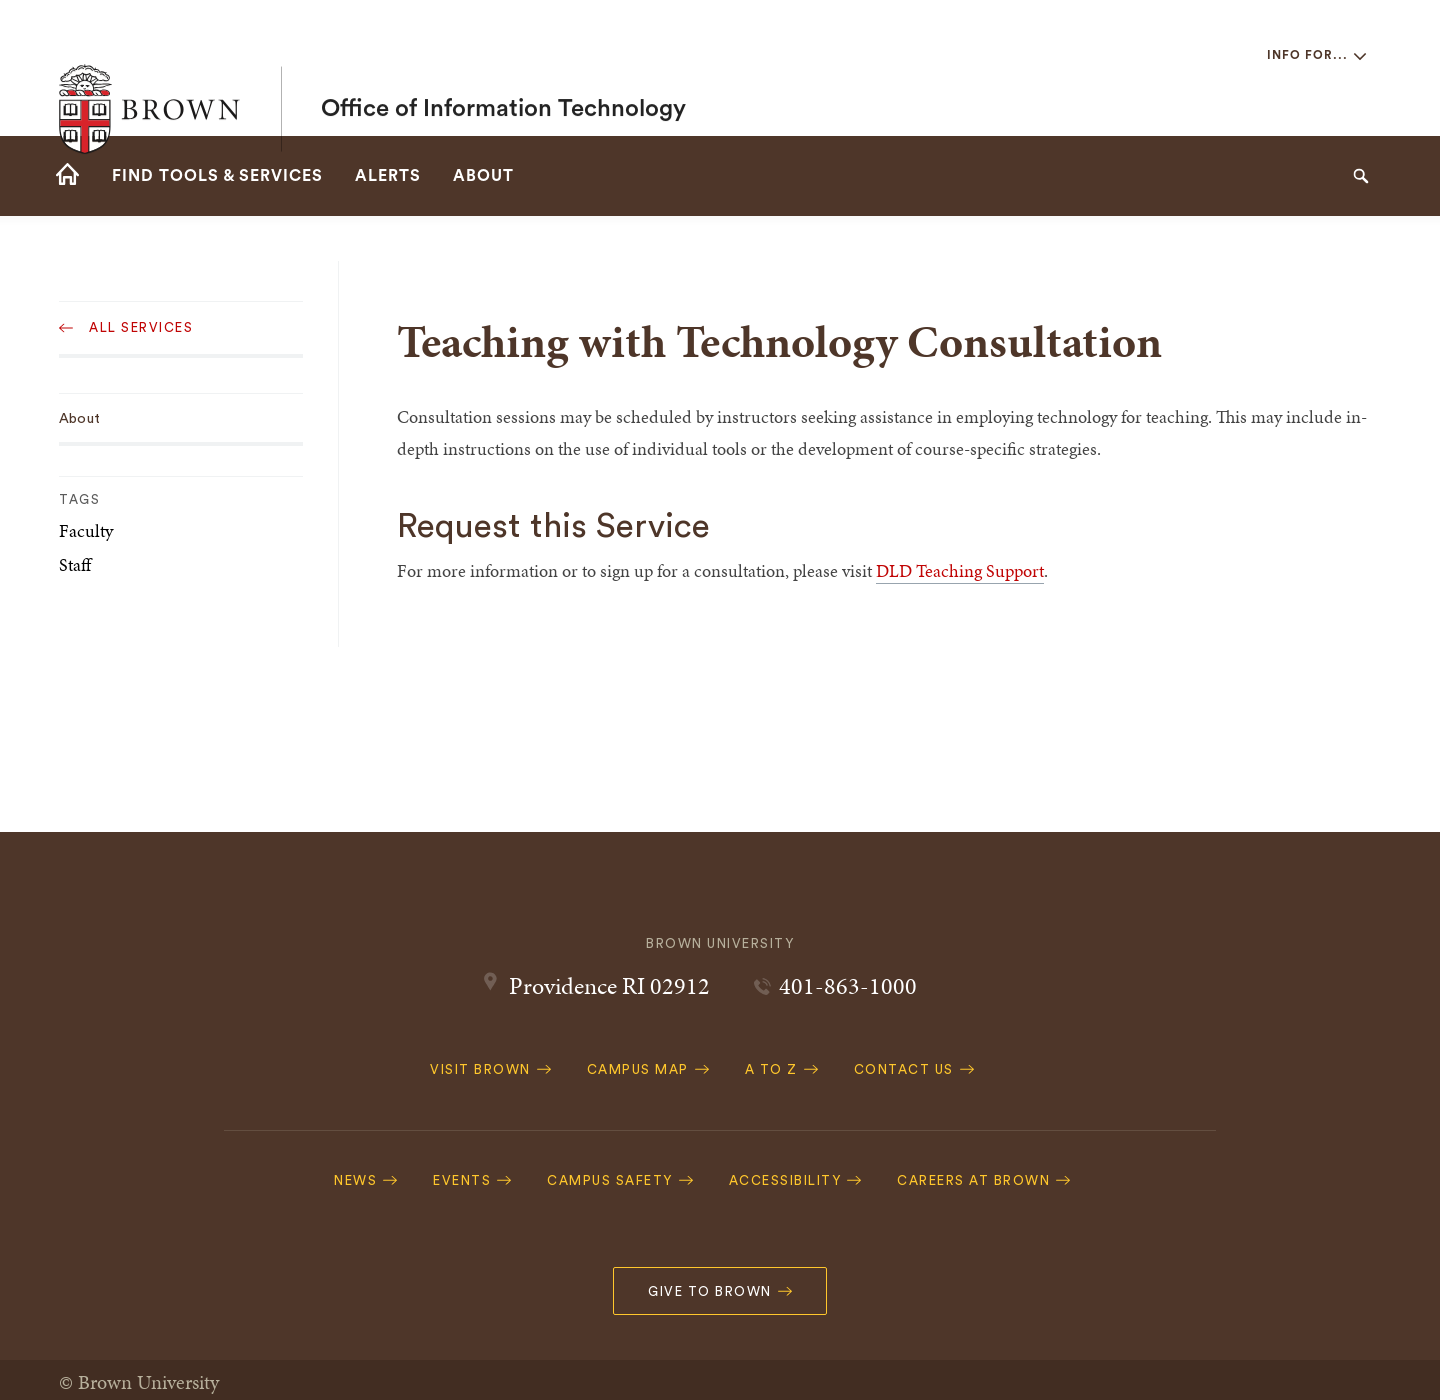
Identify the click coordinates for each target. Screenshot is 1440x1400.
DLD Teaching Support (960, 570)
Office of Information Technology (503, 68)
